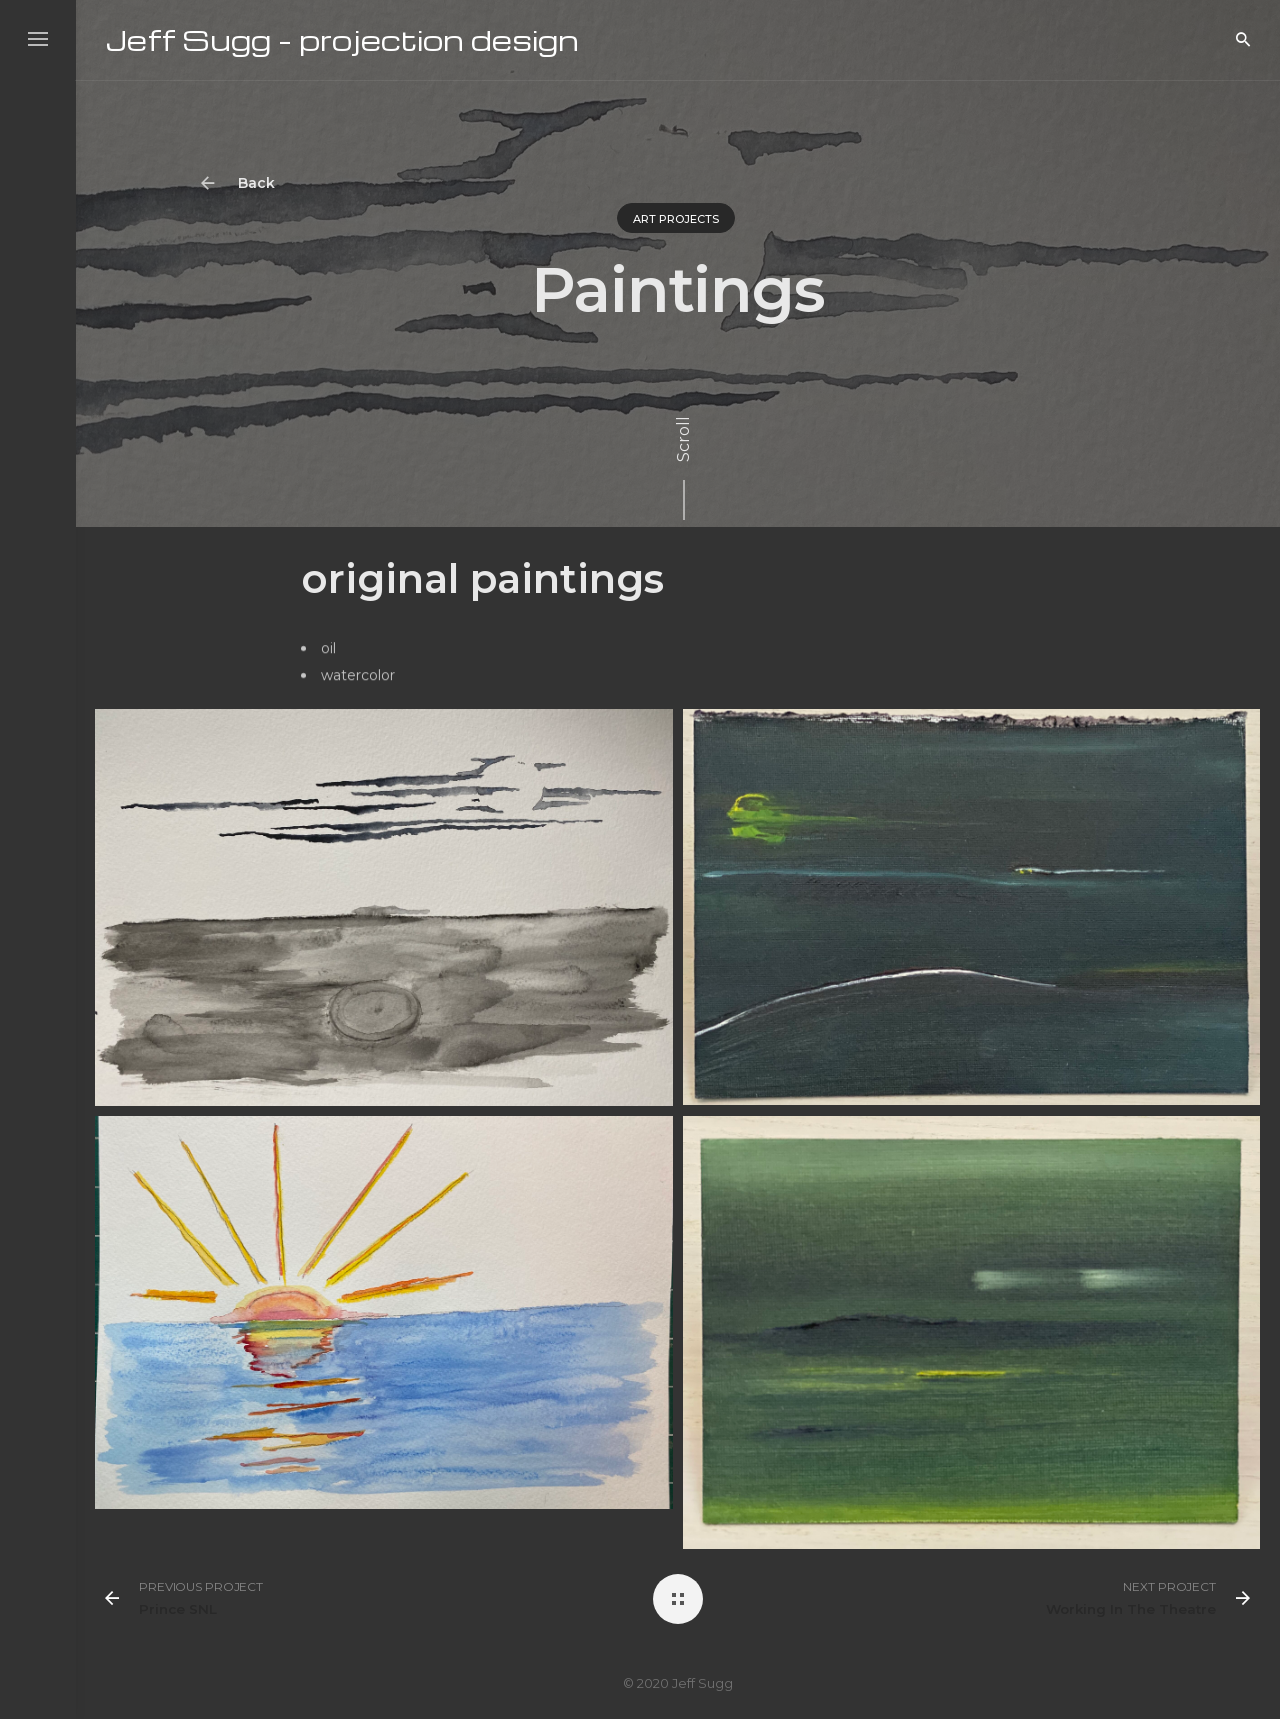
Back (247, 184)
